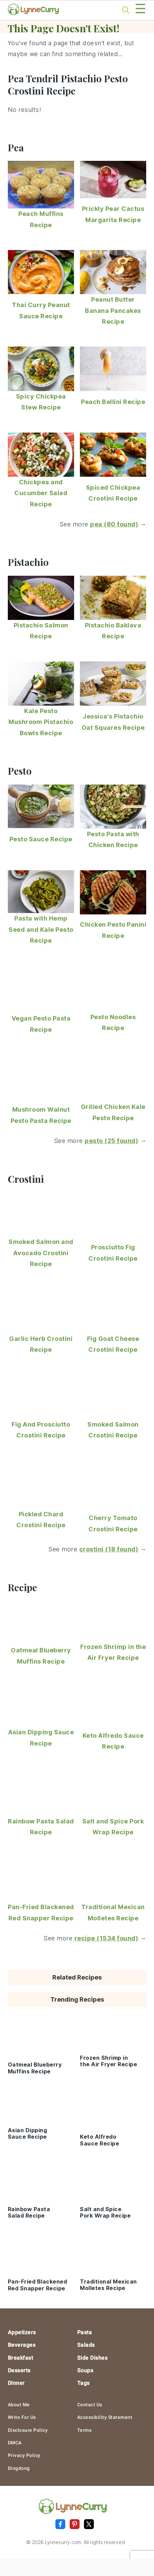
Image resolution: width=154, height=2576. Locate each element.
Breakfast (20, 2358)
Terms (84, 2430)
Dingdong (19, 2468)
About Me (19, 2404)
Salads (86, 2345)
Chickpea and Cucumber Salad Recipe (40, 493)
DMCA (15, 2442)
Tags (83, 2383)
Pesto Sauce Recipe (41, 839)
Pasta (84, 2332)
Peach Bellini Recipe (113, 401)
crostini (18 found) (108, 1549)
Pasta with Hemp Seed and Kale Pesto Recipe (40, 929)
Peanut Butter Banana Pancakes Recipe (113, 310)
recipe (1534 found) (106, 1938)
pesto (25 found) (111, 1140)
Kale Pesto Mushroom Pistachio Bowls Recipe (40, 722)
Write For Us (22, 2417)
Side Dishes (92, 2358)
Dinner (16, 2383)
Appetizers (22, 2332)
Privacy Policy (24, 2455)
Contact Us (89, 2404)
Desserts (19, 2370)
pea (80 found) (114, 524)
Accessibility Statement (105, 2417)
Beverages (22, 2345)
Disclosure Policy (28, 2430)
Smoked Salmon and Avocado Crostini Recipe (40, 1252)
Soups (85, 2370)
